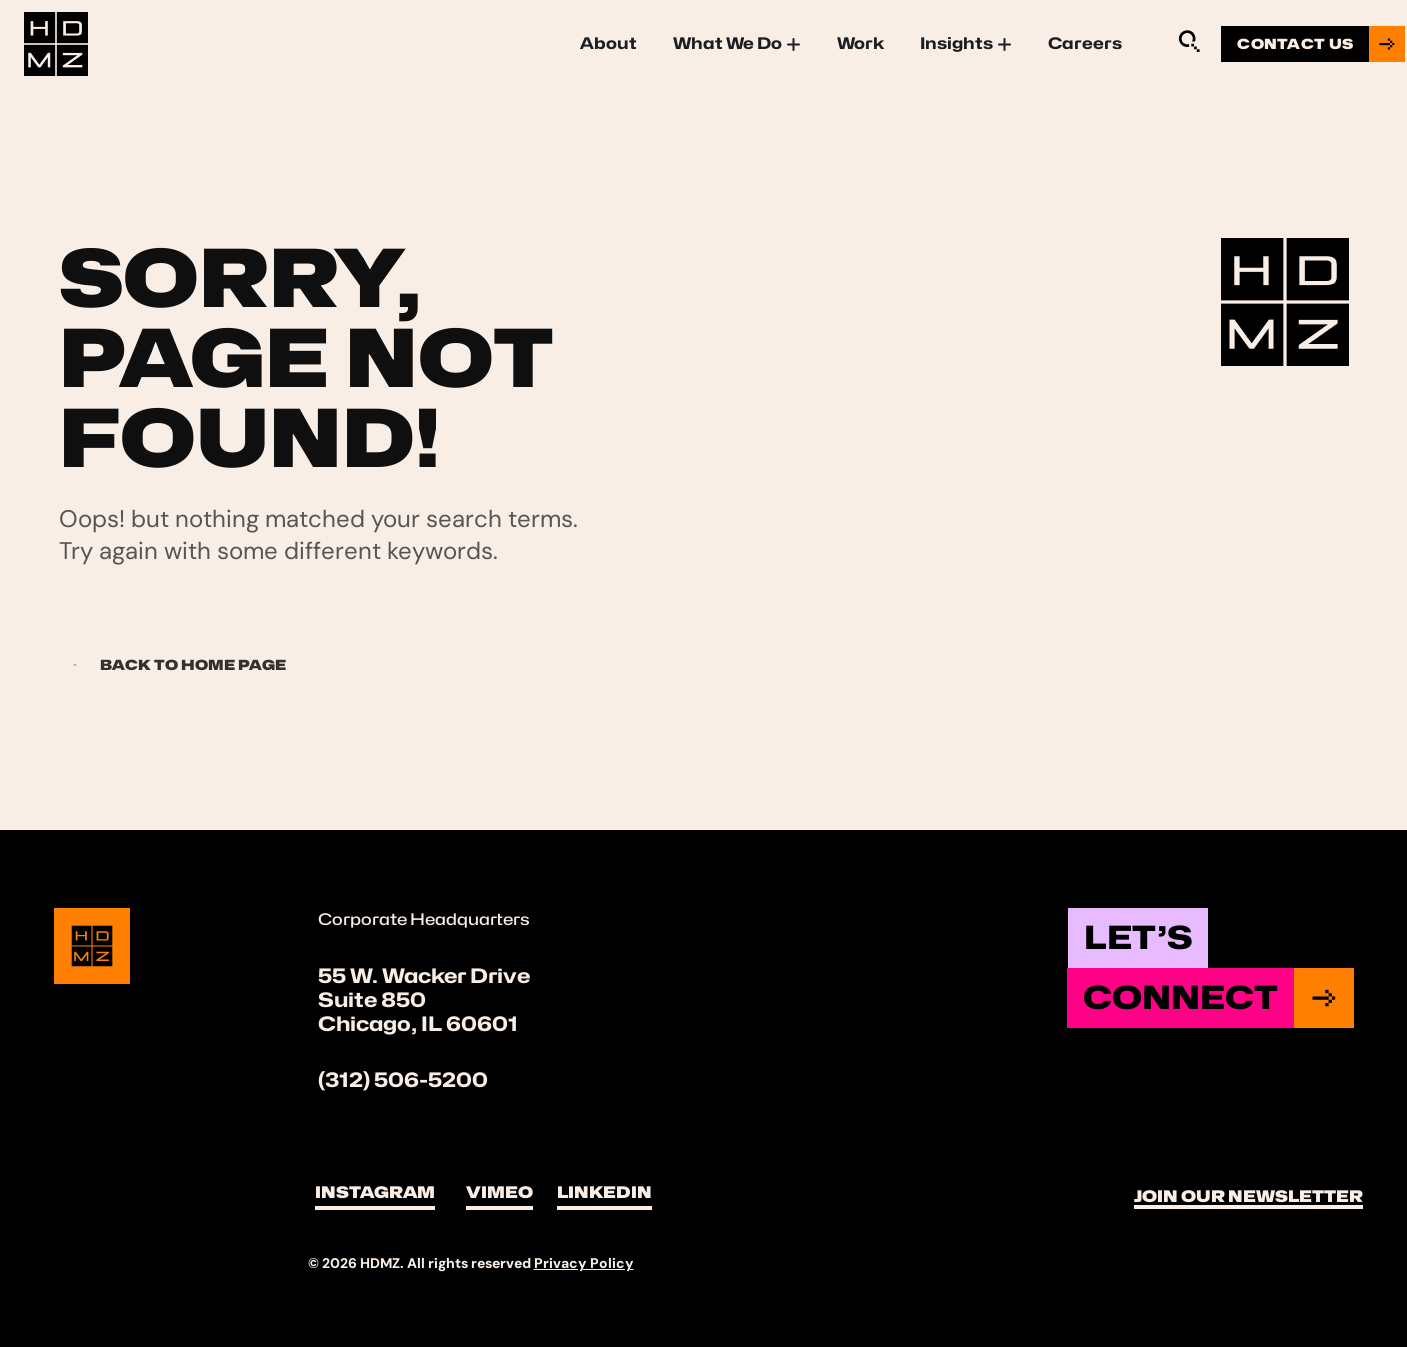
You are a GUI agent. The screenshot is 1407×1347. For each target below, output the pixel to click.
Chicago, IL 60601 (418, 1024)
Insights (966, 43)
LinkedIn (604, 1192)
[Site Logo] (56, 41)
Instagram (375, 1192)
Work (860, 43)
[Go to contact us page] (1313, 44)
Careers (1085, 43)
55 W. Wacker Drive (424, 976)
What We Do (737, 43)
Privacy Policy (584, 1263)
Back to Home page (173, 664)
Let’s (1138, 937)
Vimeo (499, 1192)
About (608, 43)
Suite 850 (372, 1000)
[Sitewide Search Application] (1189, 41)
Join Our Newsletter (1248, 1196)
